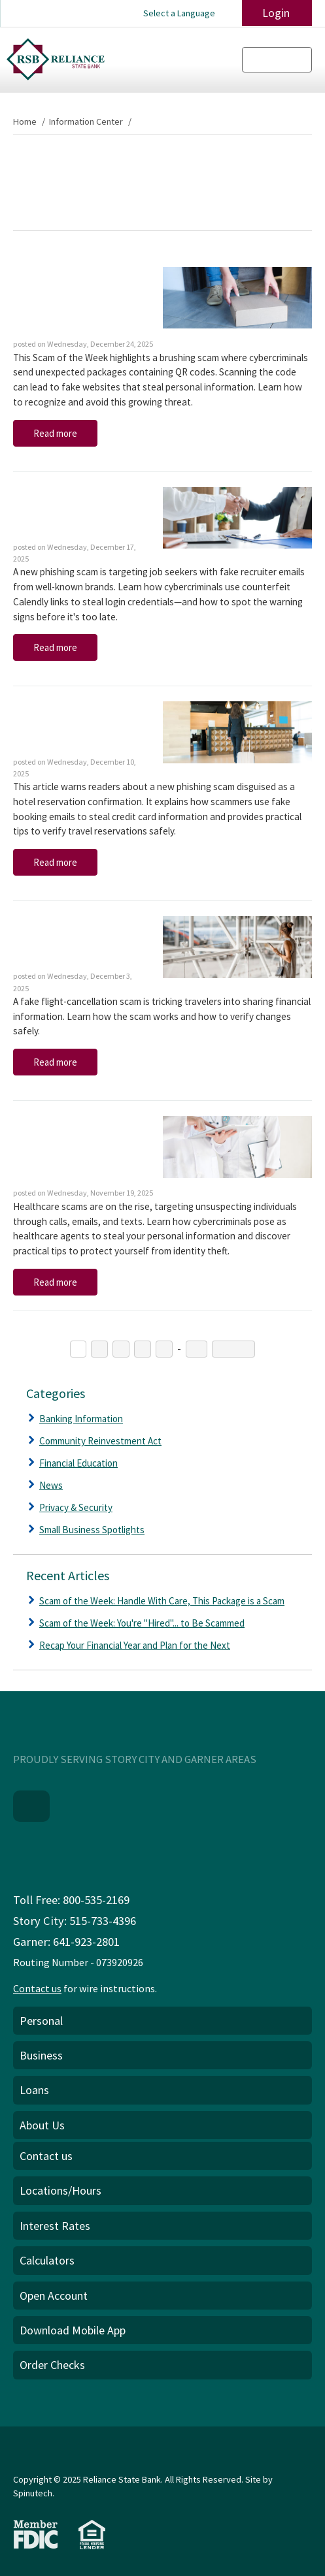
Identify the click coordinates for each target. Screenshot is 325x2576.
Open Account (54, 2294)
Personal (41, 2019)
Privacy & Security (75, 1507)
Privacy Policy (44, 2461)
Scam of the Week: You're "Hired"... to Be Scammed (73, 512)
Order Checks (52, 2363)
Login (272, 13)
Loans (34, 2088)
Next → (232, 1349)
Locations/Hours (60, 2189)
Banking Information (81, 1418)
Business (41, 2053)
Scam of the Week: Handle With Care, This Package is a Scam (71, 301)
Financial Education (78, 1463)
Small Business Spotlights (92, 1529)
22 (195, 1349)
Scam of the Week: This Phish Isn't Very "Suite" (76, 727)
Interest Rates (55, 2224)
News (51, 1485)
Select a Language (180, 13)
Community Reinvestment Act (100, 1441)
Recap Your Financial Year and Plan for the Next (134, 1645)
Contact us (37, 1987)
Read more (55, 433)
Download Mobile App (73, 2328)
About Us (42, 2123)
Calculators (47, 2258)
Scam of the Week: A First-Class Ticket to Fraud (77, 941)
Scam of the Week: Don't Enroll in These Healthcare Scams (71, 1150)
